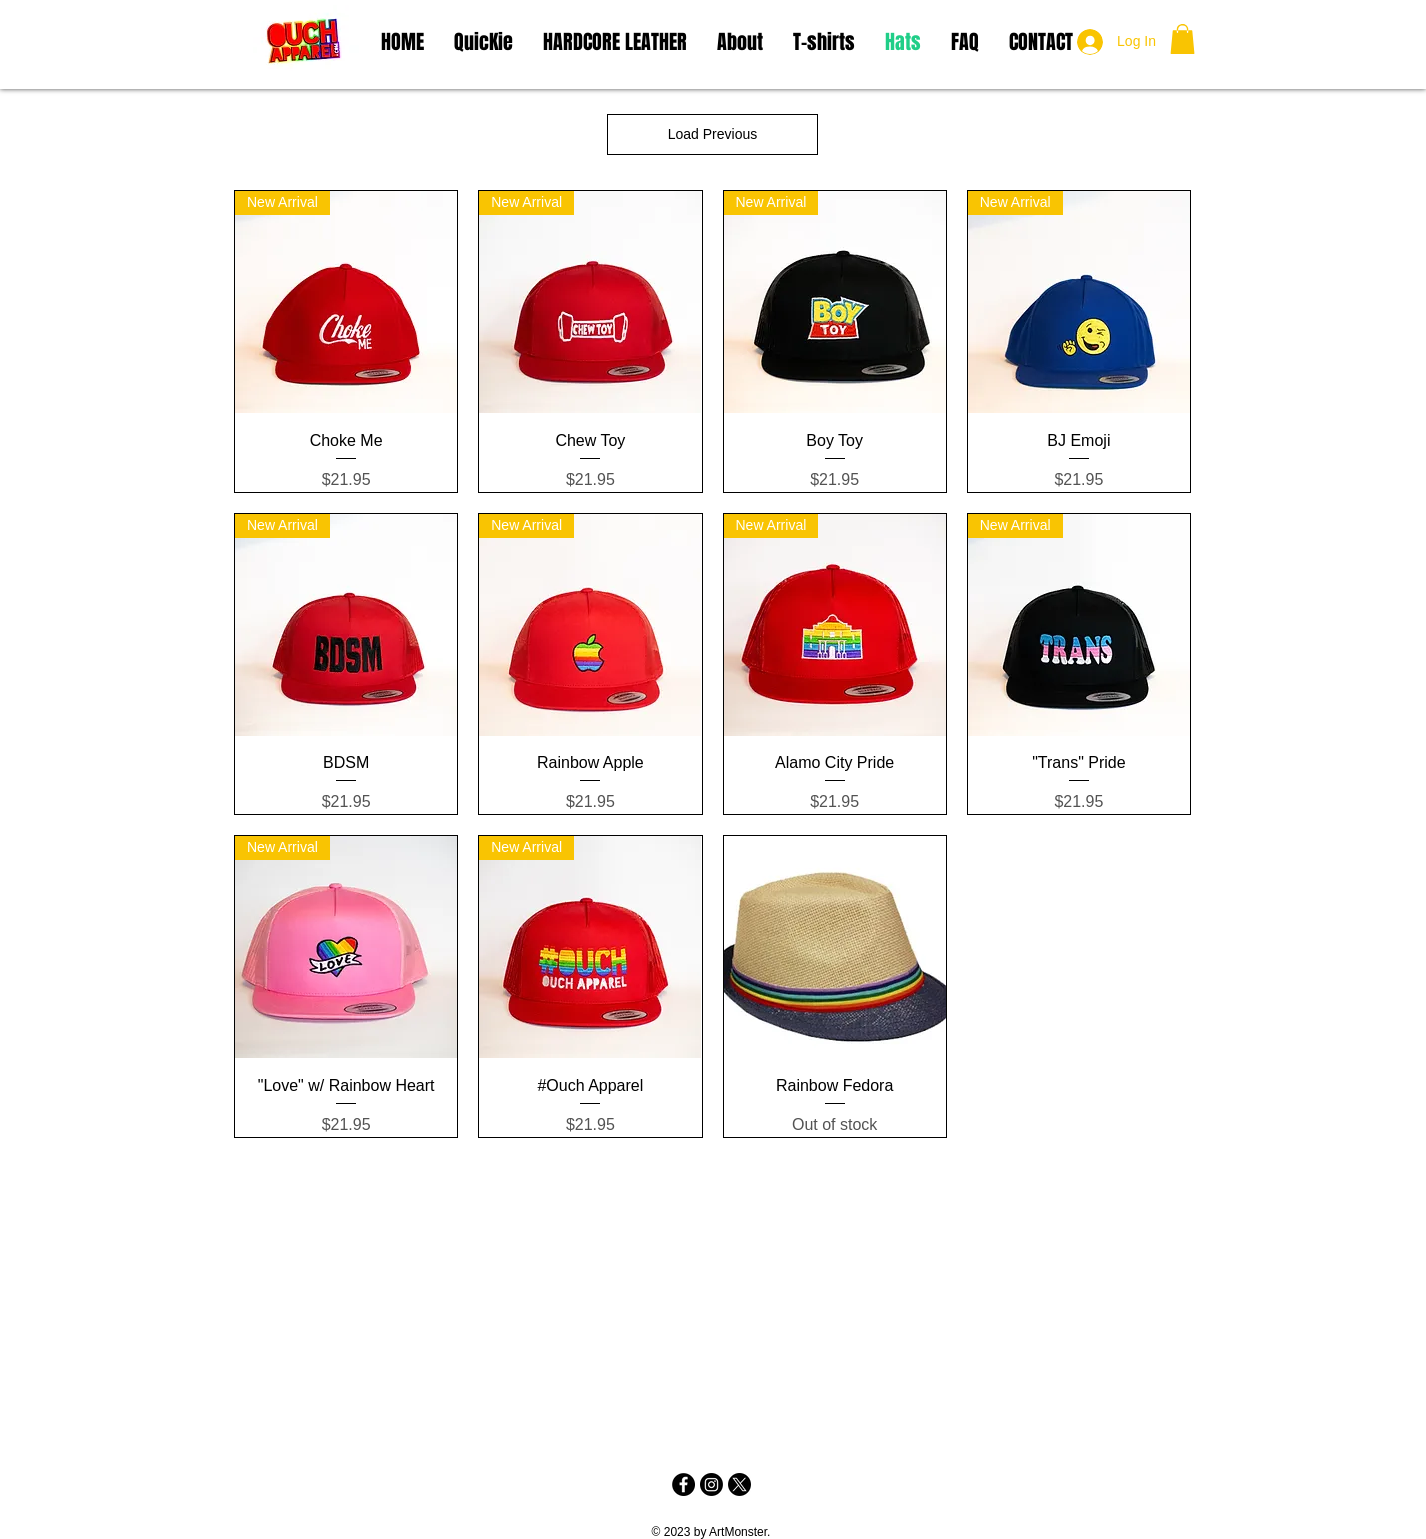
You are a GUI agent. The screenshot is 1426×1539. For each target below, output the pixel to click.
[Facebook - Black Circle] (683, 1484)
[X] (739, 1484)
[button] (1182, 39)
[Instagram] (711, 1484)
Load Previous (713, 134)
